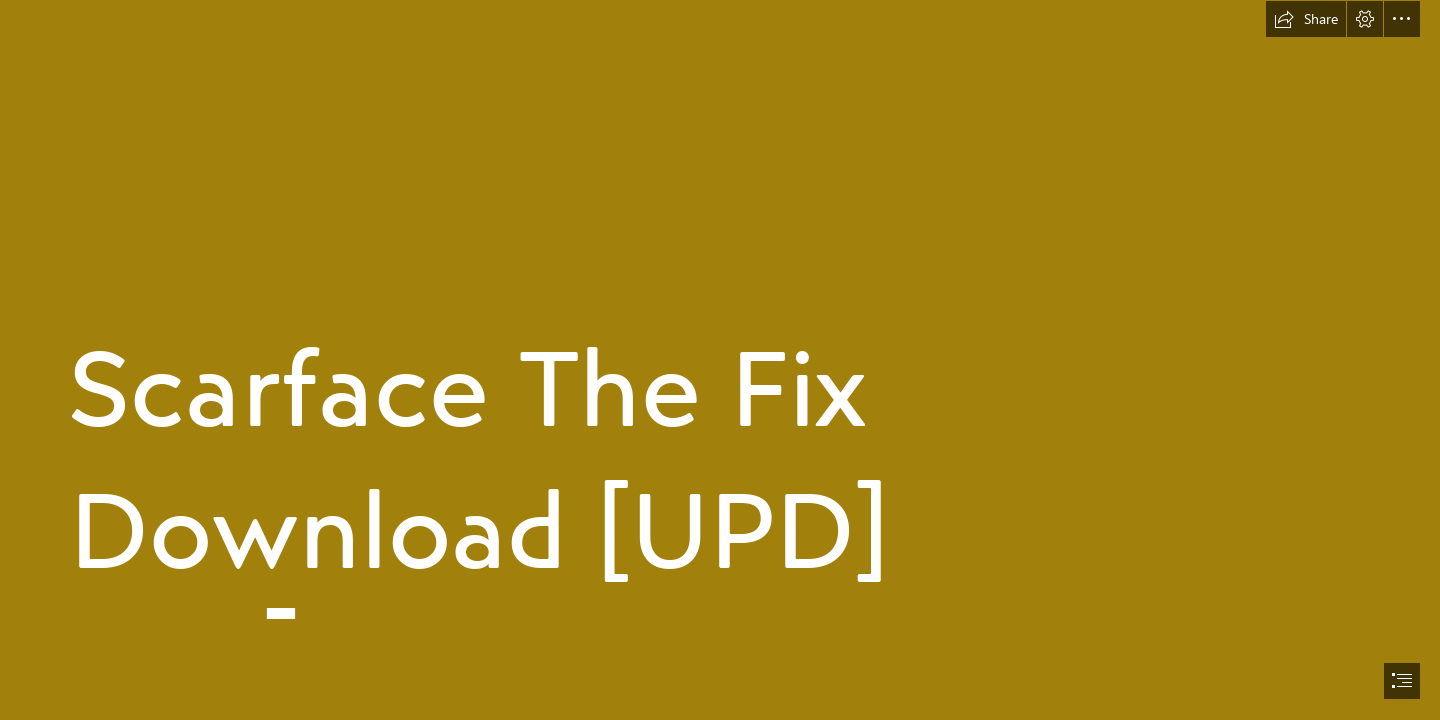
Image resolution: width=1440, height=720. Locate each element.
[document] (720, 360)
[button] (1306, 19)
